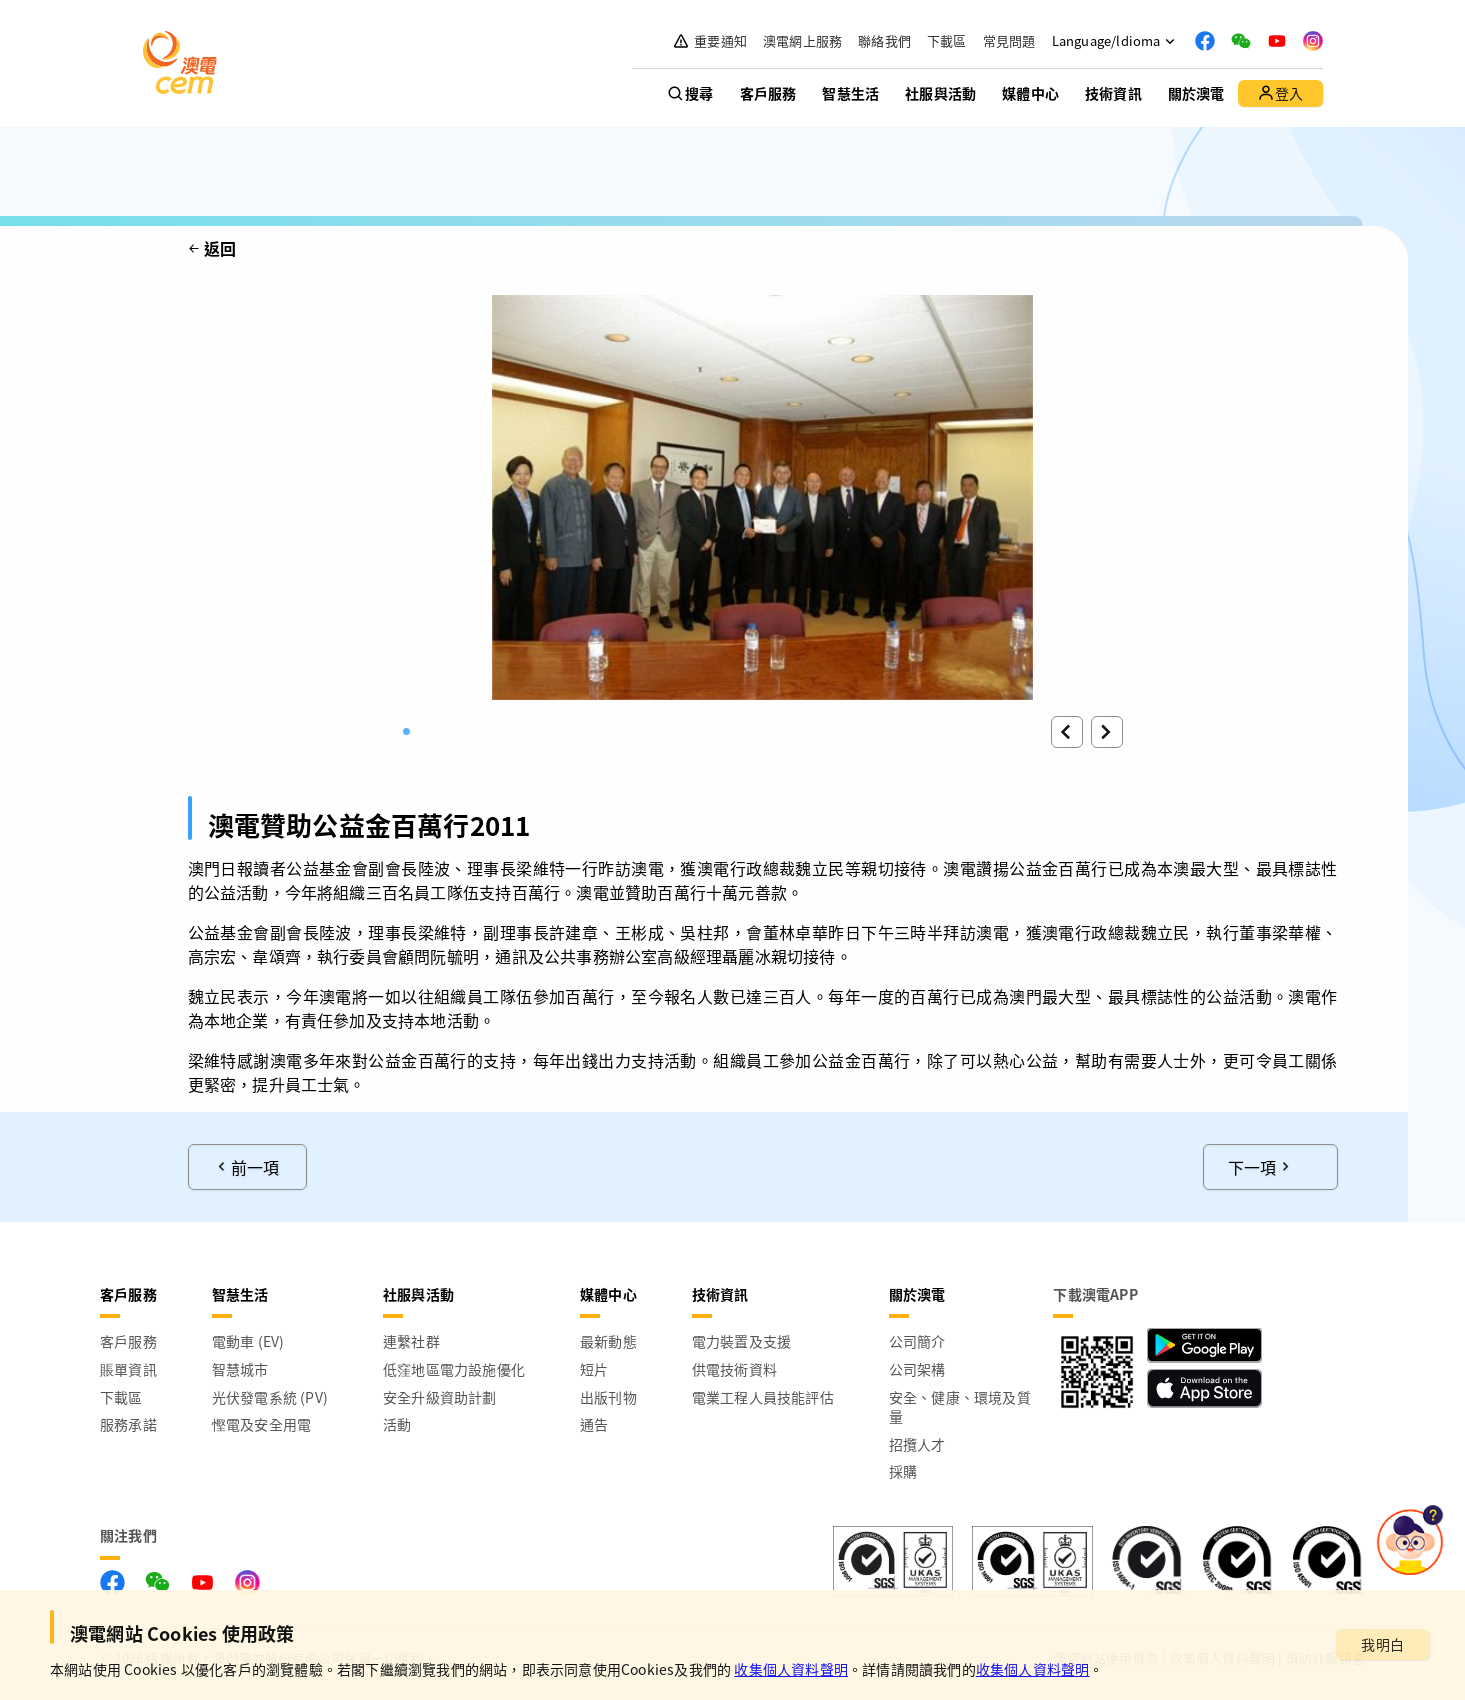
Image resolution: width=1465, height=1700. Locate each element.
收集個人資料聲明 (791, 1669)
